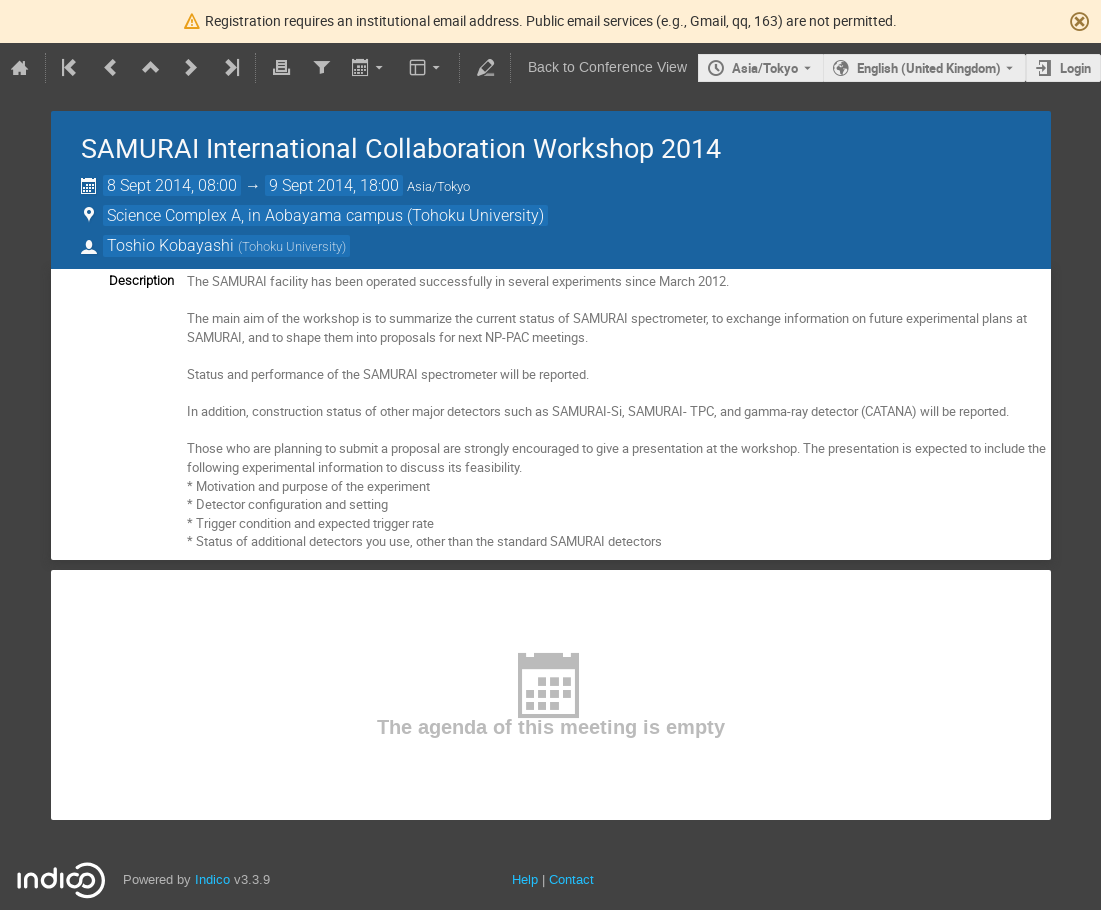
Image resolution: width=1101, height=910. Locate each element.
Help (525, 879)
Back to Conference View (607, 67)
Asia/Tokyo (765, 68)
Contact (571, 879)
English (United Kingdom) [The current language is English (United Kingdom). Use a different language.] (929, 68)
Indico (212, 879)
